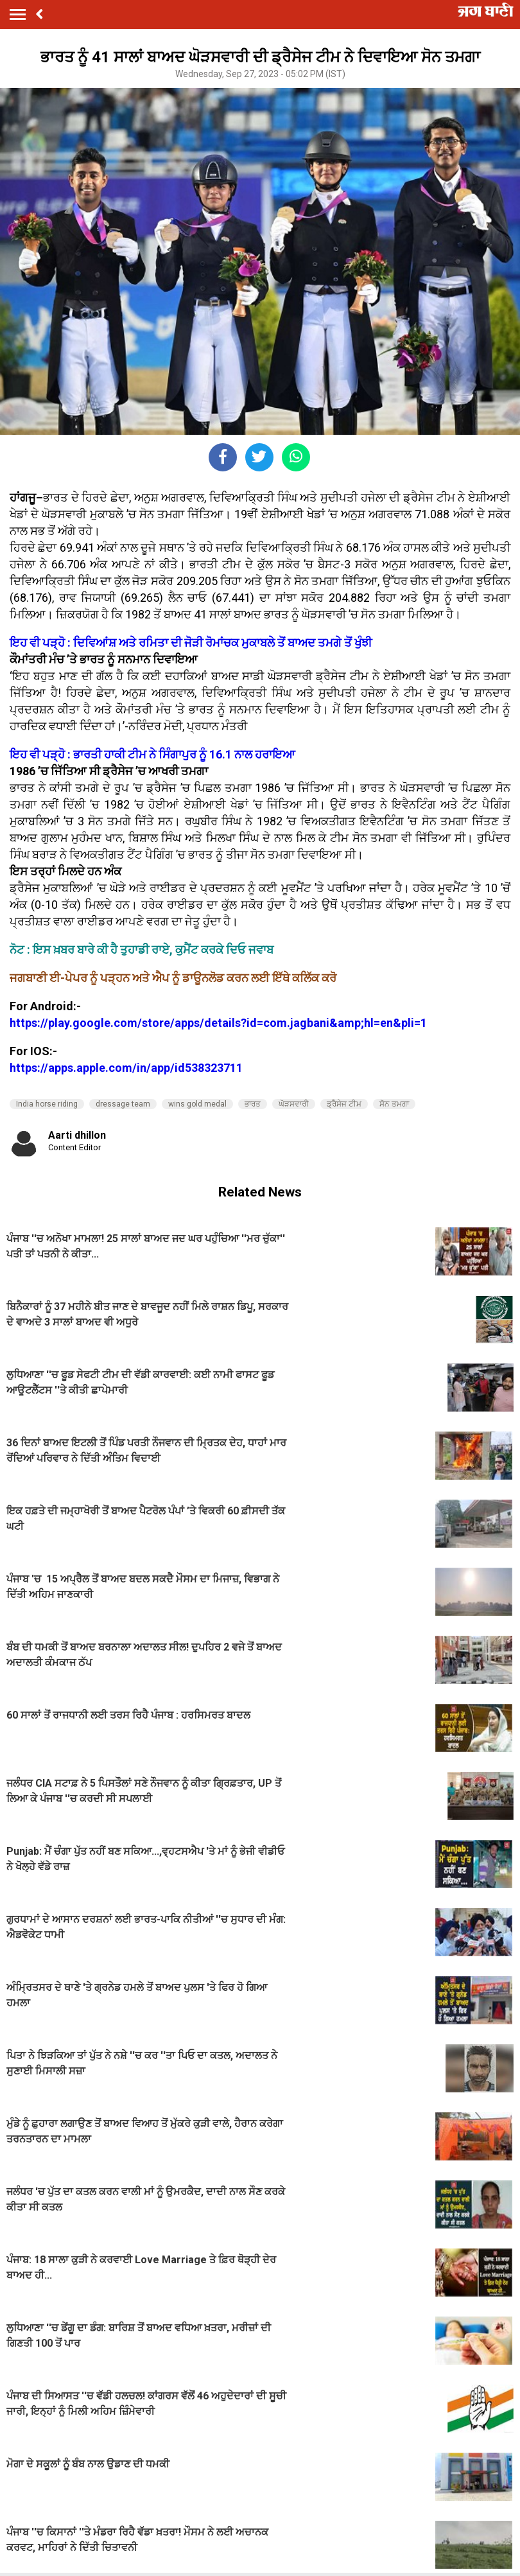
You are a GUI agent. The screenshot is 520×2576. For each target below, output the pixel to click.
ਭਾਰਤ (253, 1104)
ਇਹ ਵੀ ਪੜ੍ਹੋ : (41, 642)
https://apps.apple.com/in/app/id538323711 (126, 1067)
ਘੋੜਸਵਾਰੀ (294, 1104)
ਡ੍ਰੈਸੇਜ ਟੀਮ (344, 1104)
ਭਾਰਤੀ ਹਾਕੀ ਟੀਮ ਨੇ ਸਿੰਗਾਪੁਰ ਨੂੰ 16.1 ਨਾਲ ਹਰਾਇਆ (184, 754)
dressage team (123, 1104)
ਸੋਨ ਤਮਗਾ (394, 1104)
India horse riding (47, 1104)
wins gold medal (197, 1104)
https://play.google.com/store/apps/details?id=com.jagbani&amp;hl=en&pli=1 (218, 1023)
